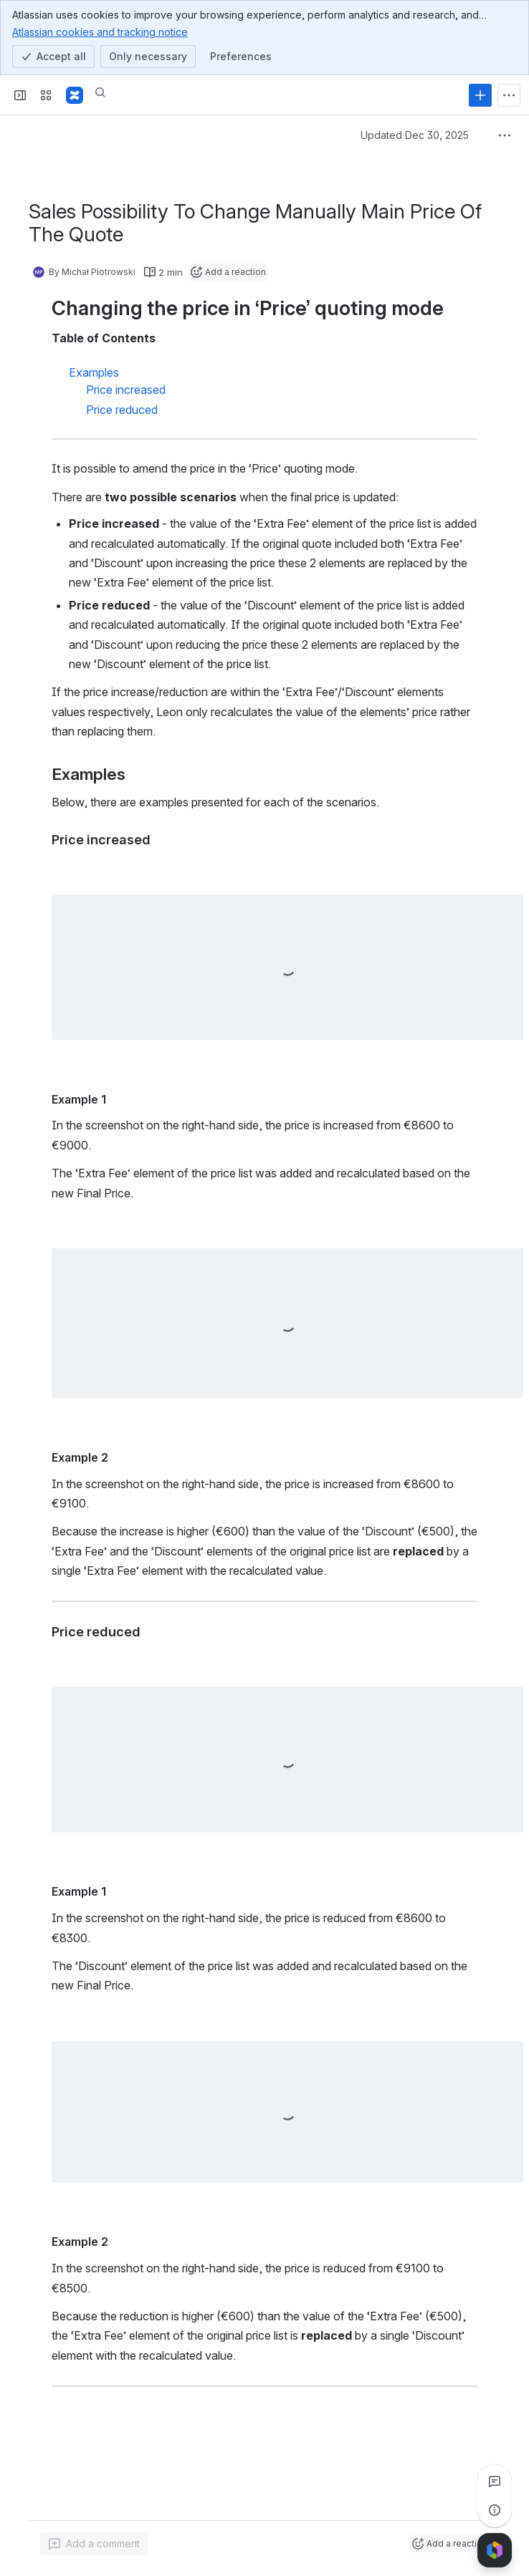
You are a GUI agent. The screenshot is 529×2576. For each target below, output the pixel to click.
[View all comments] (494, 2481)
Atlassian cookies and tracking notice (100, 31)
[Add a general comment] (94, 2543)
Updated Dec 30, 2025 (415, 135)
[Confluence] (74, 95)
